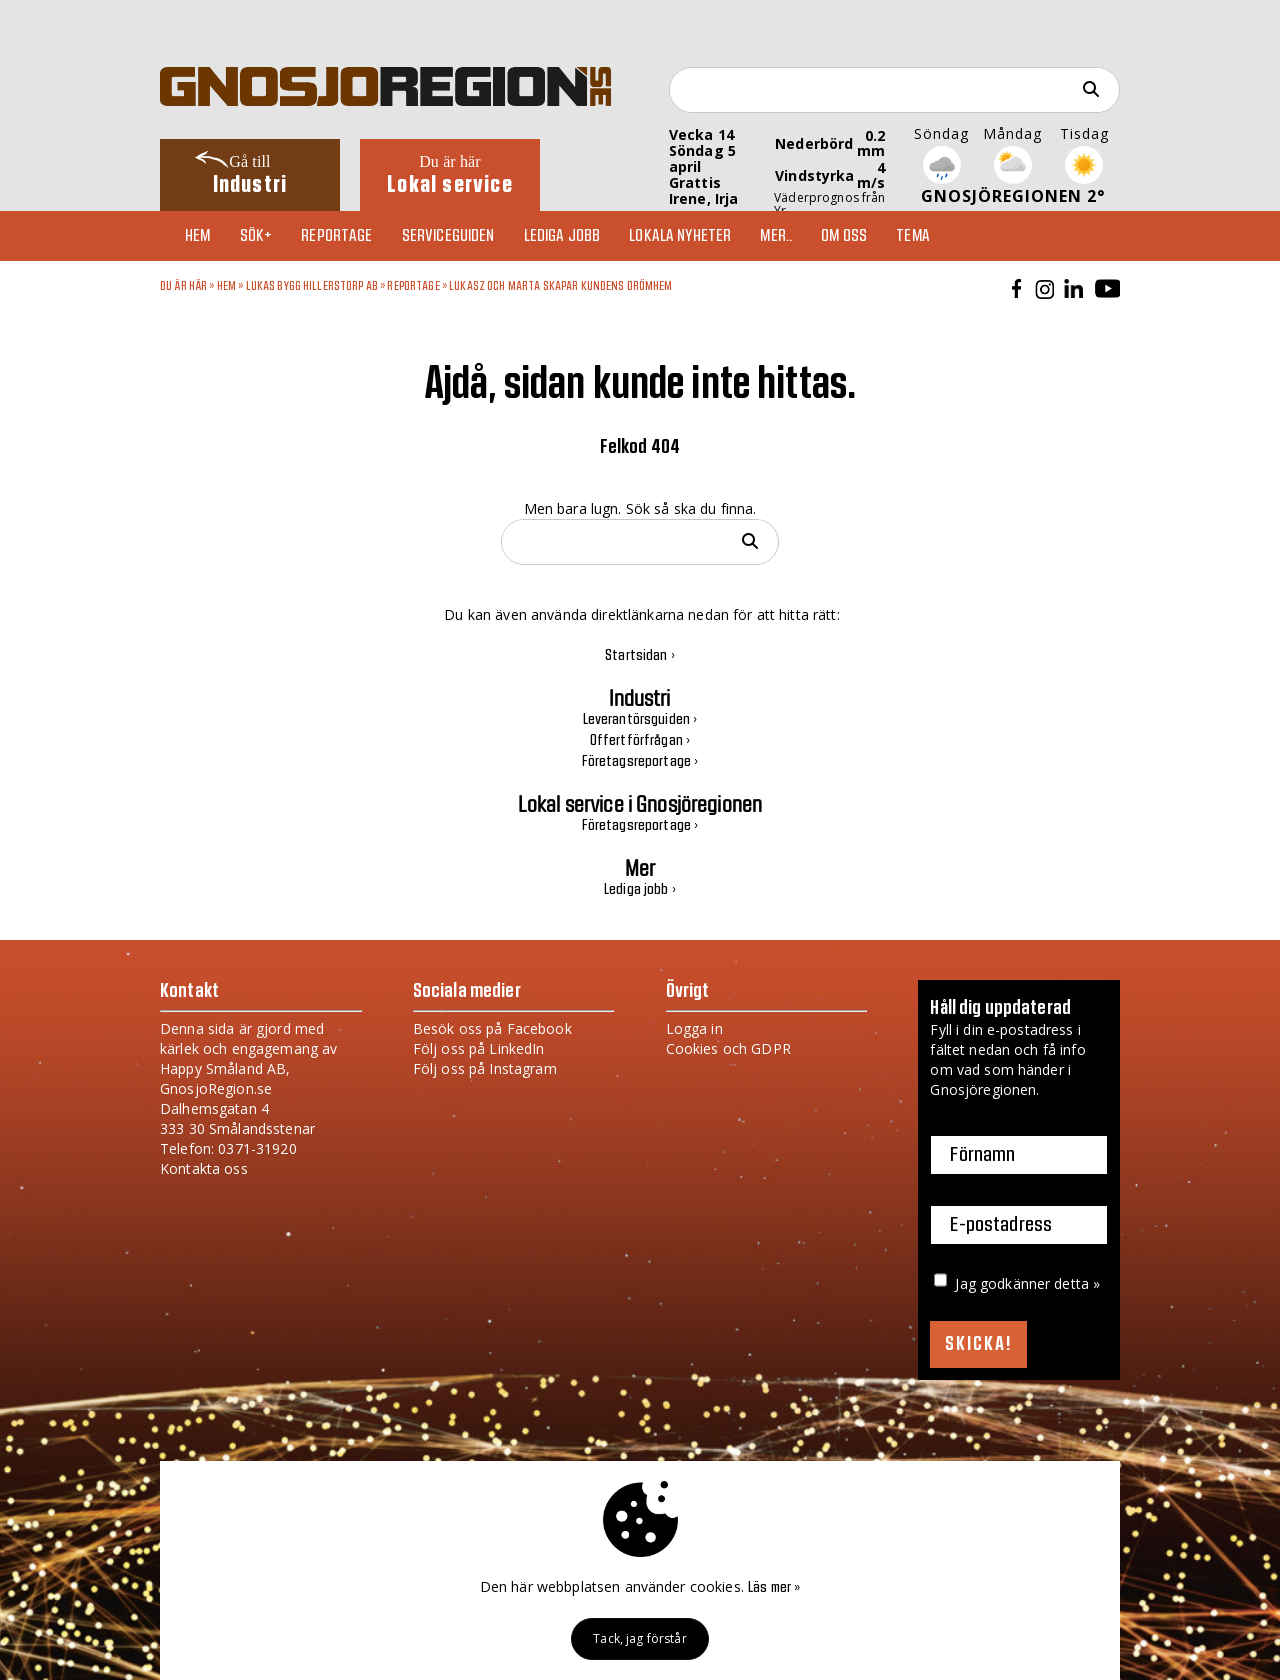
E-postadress (1001, 1225)
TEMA (913, 236)
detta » (1077, 1283)
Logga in (694, 1028)
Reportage (336, 236)
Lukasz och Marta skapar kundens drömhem (560, 286)
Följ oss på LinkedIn (479, 1048)
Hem (197, 236)
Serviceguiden (448, 236)
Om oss (844, 236)
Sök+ (256, 236)
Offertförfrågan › (640, 741)
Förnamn (982, 1155)
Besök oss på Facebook (492, 1028)
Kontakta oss (204, 1168)
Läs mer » (774, 1588)
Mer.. (776, 236)
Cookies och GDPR (728, 1048)
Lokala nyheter (680, 236)
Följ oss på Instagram (485, 1068)
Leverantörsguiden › (640, 720)
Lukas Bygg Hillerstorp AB (312, 286)
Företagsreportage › (640, 762)
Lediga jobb (562, 236)
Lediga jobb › (640, 890)
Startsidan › (640, 656)
